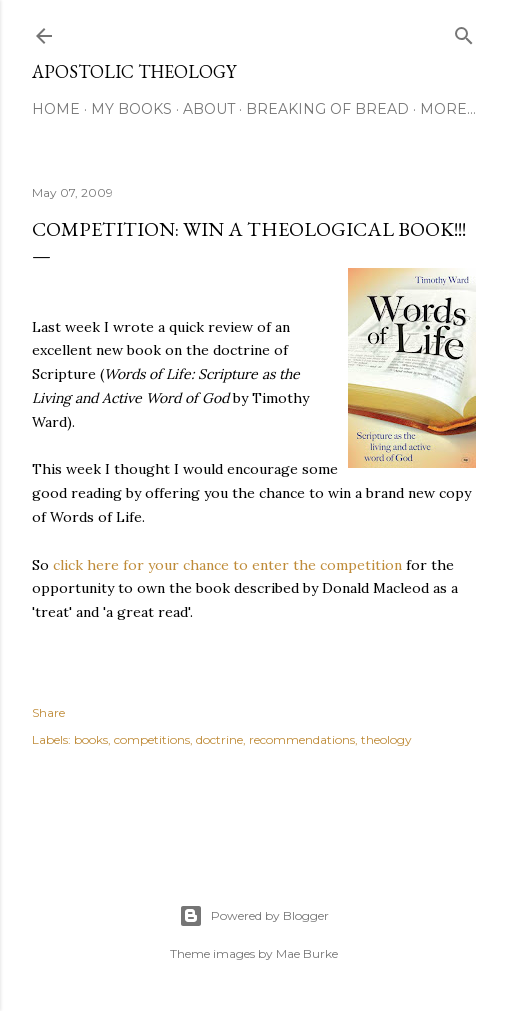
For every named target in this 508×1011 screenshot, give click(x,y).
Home (56, 109)
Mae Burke (307, 953)
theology (386, 739)
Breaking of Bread (327, 109)
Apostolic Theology (134, 71)
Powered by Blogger (254, 916)
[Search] (464, 31)
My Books (131, 109)
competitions (152, 739)
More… (448, 109)
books (91, 739)
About (209, 109)
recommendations (302, 739)
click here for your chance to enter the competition (227, 565)
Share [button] (48, 712)
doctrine (219, 739)
